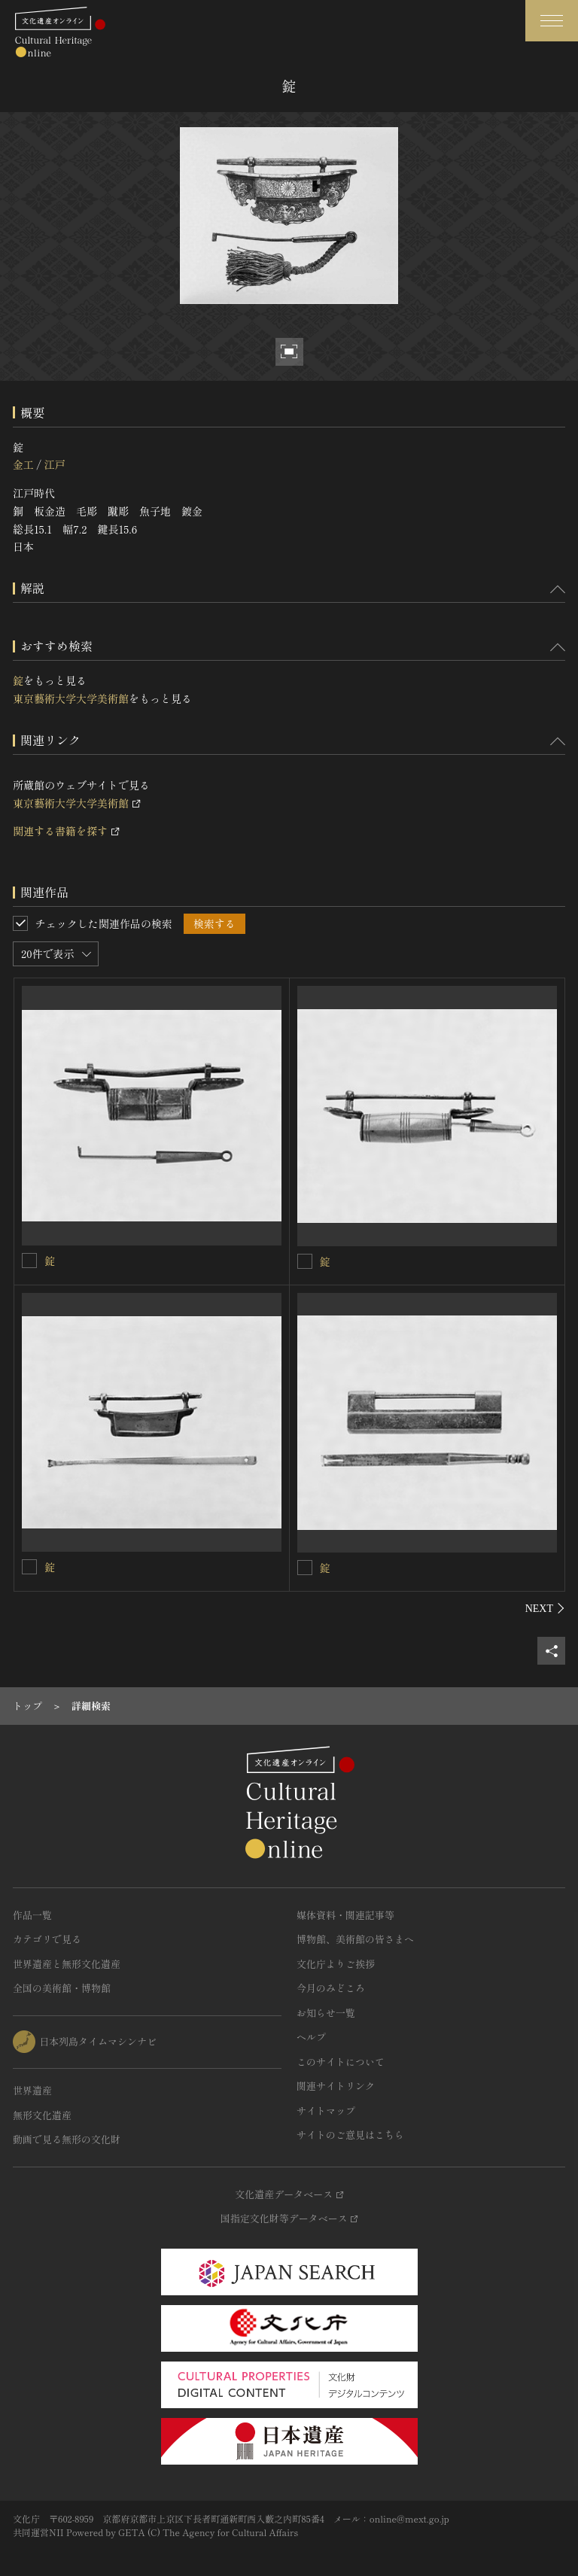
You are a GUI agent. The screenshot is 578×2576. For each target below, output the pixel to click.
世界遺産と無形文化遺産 (66, 1964)
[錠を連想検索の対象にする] (29, 1260)
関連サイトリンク (336, 2086)
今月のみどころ (331, 1988)
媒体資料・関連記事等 (345, 1915)
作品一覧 (32, 1915)
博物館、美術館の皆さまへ (355, 1939)
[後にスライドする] (545, 1608)
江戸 (54, 464)
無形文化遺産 (42, 2115)
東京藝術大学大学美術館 (71, 698)
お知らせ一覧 (326, 2013)
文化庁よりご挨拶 (336, 1964)
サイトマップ (326, 2110)
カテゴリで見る (47, 1939)
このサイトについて (341, 2061)
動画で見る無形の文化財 (66, 2139)
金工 (23, 464)
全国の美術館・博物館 (62, 1988)
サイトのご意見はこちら (350, 2134)
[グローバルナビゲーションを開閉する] (551, 20)
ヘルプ (311, 2037)
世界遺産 (32, 2090)
